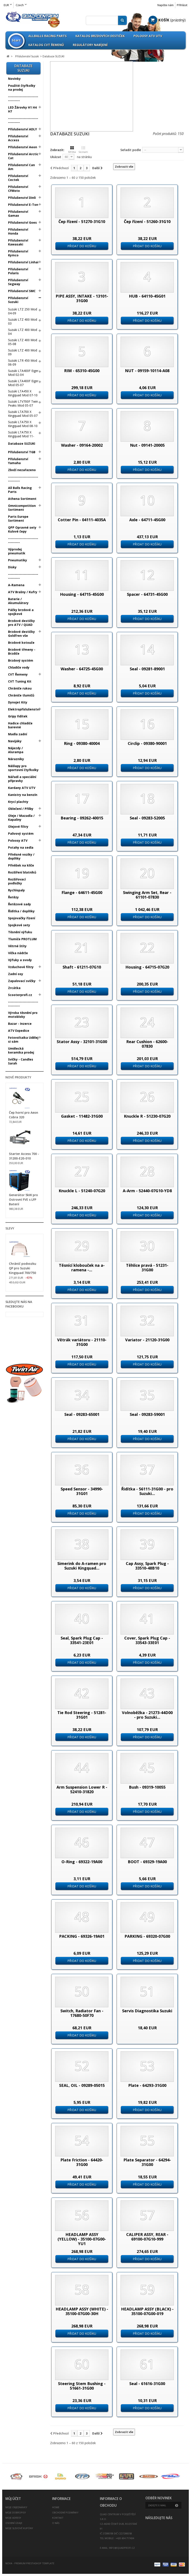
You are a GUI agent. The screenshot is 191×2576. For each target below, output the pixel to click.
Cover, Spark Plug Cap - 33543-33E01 (147, 1640)
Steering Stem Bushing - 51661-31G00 (82, 2386)
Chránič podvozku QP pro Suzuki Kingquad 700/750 (22, 1268)
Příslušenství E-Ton (23, 205)
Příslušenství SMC (22, 291)
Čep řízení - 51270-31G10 (81, 221)
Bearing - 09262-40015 (82, 818)
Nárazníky (16, 759)
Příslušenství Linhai (23, 262)
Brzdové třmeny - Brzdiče (21, 651)
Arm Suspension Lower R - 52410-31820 (81, 1789)
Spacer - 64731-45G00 (147, 594)
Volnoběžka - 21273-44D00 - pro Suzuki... (147, 1715)
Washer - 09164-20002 (82, 445)
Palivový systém (21, 833)
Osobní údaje (13, 2523)
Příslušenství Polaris (18, 271)
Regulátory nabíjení (90, 45)
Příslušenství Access (18, 138)
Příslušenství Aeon (22, 147)
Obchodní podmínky (65, 2512)
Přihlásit (182, 5)
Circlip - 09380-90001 (147, 743)
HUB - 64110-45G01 (147, 296)
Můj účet (13, 2498)
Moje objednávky (16, 2507)
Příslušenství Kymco (18, 253)
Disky (12, 567)
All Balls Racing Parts (20, 490)
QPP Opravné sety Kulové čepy (22, 529)
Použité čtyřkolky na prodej (21, 87)
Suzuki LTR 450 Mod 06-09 (22, 362)
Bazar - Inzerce (20, 1024)
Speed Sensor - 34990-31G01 (82, 1491)
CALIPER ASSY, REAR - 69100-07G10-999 (147, 2237)
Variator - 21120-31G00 (147, 1339)
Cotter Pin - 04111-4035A (82, 519)
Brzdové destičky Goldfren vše (21, 634)
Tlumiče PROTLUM (22, 939)
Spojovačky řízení (21, 918)
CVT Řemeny (18, 674)
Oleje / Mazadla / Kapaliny (21, 818)
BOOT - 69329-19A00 (147, 1861)
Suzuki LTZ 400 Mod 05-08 (22, 342)
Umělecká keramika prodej (21, 1050)
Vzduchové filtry (21, 967)
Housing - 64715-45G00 (82, 594)
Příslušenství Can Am (21, 167)
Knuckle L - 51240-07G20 (82, 1190)
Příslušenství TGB (21, 452)
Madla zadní (17, 734)
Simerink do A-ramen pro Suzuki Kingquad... (81, 1566)
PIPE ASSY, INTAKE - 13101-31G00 (82, 298)
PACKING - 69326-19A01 (81, 1936)
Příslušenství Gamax (18, 213)
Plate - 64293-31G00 (147, 2085)
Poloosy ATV (17, 840)
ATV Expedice (18, 1030)
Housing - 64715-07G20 (147, 967)
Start (16, 40)
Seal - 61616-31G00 (147, 2383)
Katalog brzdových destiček (100, 36)
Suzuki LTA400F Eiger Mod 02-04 (23, 373)
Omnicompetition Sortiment (22, 508)
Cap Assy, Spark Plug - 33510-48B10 (147, 1566)
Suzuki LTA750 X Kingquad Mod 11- (21, 434)
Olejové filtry (18, 826)
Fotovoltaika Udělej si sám (23, 1039)
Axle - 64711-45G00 (147, 519)
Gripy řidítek (17, 716)
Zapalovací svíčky (22, 981)
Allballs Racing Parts (47, 36)
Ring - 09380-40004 (82, 743)
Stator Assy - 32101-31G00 (82, 1041)
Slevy (9, 1228)
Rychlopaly (16, 890)
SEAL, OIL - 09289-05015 (82, 2085)
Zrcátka (14, 988)
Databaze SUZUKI (21, 443)
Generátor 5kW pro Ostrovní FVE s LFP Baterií (23, 1199)
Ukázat (55, 157)
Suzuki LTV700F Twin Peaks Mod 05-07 (23, 403)
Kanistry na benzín (22, 795)
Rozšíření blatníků (22, 872)
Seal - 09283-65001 (81, 1414)
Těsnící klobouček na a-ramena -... (82, 1267)
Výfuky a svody (20, 960)
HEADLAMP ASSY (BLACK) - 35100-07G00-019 (147, 2311)
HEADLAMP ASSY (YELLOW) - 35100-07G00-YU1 (82, 2239)
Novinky (14, 79)
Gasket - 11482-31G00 (82, 1116)
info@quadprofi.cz (122, 2547)
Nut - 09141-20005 (147, 445)
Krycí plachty (18, 802)
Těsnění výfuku (20, 932)
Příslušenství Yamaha (18, 461)
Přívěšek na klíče (21, 865)
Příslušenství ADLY (22, 129)
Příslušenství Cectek (18, 178)
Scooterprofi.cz (20, 995)
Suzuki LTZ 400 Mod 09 (22, 352)
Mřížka (72, 149)
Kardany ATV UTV (21, 788)
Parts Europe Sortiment (18, 518)
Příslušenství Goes (22, 222)
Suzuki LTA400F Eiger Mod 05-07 (23, 383)
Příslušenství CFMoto (18, 189)
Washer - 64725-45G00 (82, 668)
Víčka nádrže (18, 953)
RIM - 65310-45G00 (81, 370)
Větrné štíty (17, 946)
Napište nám (165, 5)
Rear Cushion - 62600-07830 (147, 1044)
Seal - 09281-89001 (147, 668)
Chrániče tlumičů (21, 695)
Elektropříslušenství (23, 709)
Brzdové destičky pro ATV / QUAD (21, 623)
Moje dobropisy (15, 2512)
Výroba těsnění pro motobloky (23, 1015)
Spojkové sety (19, 925)
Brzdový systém (20, 660)
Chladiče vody (18, 667)
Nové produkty (18, 1077)
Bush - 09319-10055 (147, 1787)
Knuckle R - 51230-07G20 (147, 1116)
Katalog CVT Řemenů (46, 45)
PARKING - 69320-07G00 (147, 1936)
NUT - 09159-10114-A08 (147, 370)
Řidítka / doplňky (21, 911)
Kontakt (57, 2517)
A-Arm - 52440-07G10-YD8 (147, 1190)
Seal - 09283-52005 (147, 818)
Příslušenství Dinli (22, 198)
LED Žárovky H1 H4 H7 (22, 109)
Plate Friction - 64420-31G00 (81, 2162)
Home (55, 2507)
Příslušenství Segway (18, 282)
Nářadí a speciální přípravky (22, 779)
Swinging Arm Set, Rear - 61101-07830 (147, 895)
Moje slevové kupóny (19, 2528)
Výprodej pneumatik (16, 551)
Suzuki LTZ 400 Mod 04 (22, 332)
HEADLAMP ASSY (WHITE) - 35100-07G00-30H (82, 2311)
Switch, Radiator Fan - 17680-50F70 (81, 2013)
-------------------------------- (23, 98)
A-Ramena (16, 585)
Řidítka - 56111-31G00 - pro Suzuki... (147, 1491)
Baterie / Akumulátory (18, 601)
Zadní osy (15, 974)
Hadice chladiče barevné (20, 725)
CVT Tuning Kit (19, 681)
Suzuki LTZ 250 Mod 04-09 (22, 311)
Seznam (83, 149)
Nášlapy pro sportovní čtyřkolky (23, 768)
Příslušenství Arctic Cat (23, 156)
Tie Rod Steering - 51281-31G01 (81, 1715)
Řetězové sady (19, 904)
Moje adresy (13, 2517)
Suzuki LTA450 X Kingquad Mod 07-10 (23, 393)
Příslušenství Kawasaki (18, 242)
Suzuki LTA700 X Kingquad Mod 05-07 (23, 414)
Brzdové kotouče (21, 642)
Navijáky (15, 741)
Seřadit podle (130, 150)
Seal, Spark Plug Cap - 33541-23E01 (82, 1640)
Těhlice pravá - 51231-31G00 (147, 1267)
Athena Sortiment (22, 499)
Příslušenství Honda (18, 231)
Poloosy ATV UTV (147, 36)
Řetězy (13, 897)
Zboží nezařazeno (22, 470)
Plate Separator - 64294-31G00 (147, 2162)
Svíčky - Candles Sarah (20, 1061)
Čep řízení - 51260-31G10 (147, 221)
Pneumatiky (17, 560)
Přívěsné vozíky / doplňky (21, 856)
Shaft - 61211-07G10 (82, 967)
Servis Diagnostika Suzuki (147, 2010)
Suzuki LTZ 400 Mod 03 (22, 321)
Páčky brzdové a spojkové (21, 612)
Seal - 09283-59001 (147, 1414)
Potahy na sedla (20, 847)
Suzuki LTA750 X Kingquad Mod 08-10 (23, 424)
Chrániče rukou (20, 688)
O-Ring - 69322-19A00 (81, 1861)
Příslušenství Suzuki (18, 300)
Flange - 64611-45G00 (81, 892)
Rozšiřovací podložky (17, 881)
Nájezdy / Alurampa (15, 750)
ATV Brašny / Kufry (22, 592)
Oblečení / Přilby (20, 809)
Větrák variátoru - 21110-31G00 (81, 1342)
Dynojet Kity (17, 702)
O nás (55, 2523)
